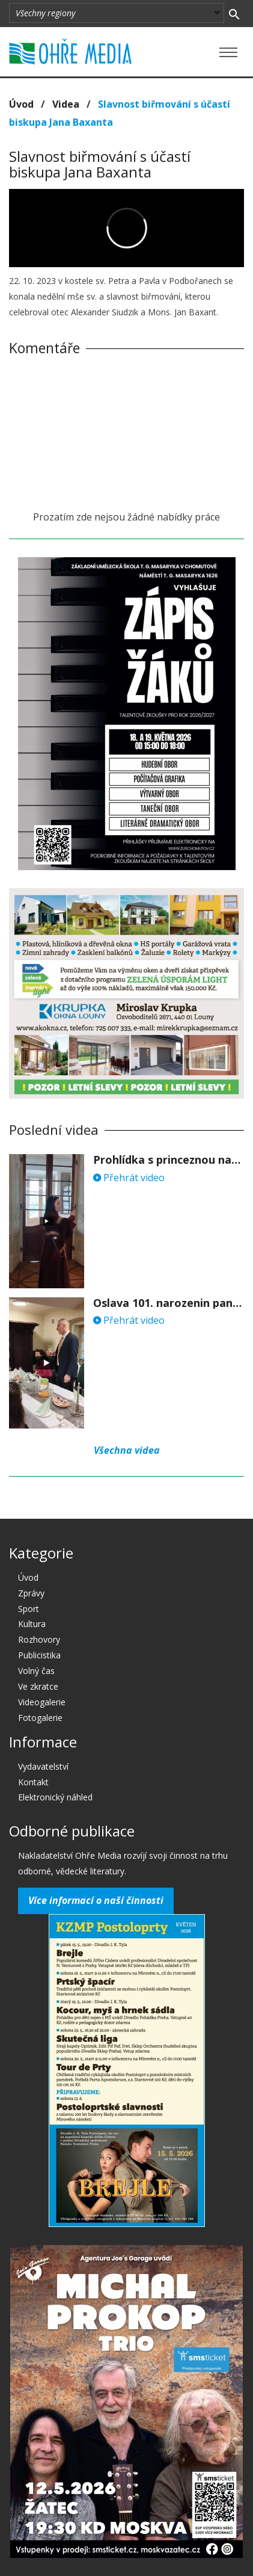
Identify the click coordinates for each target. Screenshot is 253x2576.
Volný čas (36, 1670)
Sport (28, 1608)
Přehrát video (129, 1177)
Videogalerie (42, 1702)
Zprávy (31, 1593)
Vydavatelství (43, 1766)
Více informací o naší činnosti (95, 1900)
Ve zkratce (38, 1686)
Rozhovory (39, 1639)
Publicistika (39, 1655)
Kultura (32, 1623)
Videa (65, 104)
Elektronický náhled (55, 1797)
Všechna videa (127, 1450)
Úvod (21, 104)
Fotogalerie (40, 1717)
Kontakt (33, 1782)
